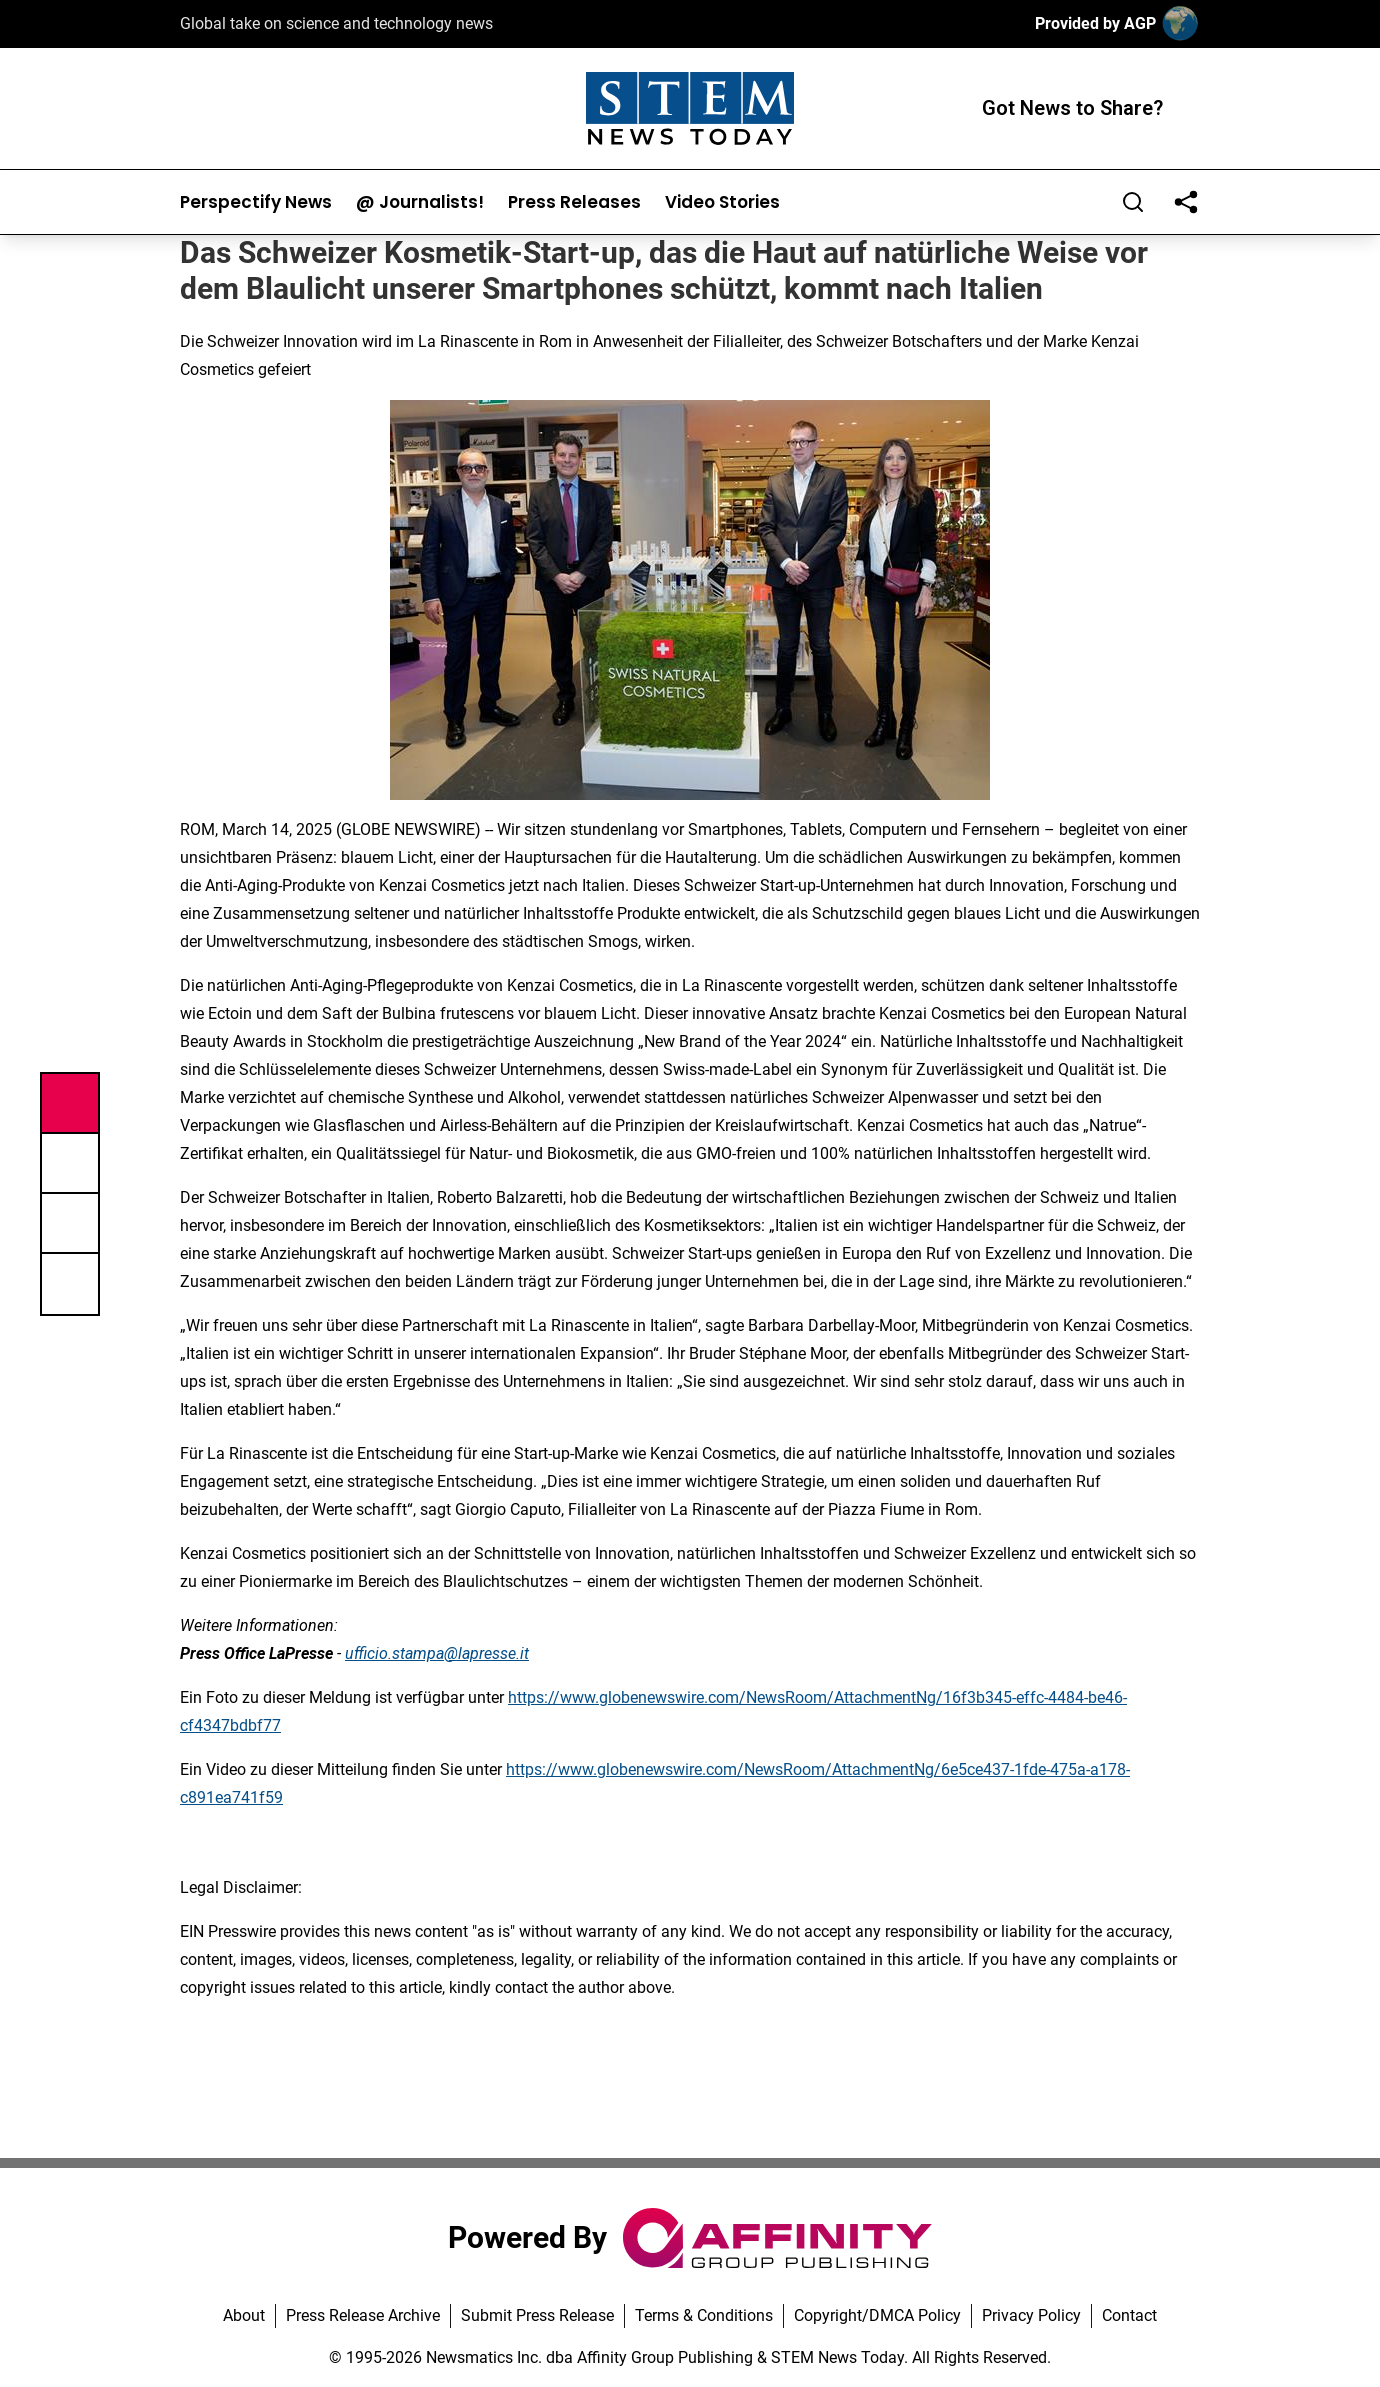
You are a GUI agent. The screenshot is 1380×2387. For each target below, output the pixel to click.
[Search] (1133, 202)
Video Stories (722, 202)
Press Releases (574, 202)
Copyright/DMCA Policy (877, 2315)
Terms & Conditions (704, 2315)
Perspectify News (256, 202)
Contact (1129, 2315)
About (244, 2315)
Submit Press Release (537, 2315)
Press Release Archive (363, 2315)
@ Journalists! (420, 202)
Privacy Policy (1031, 2315)
